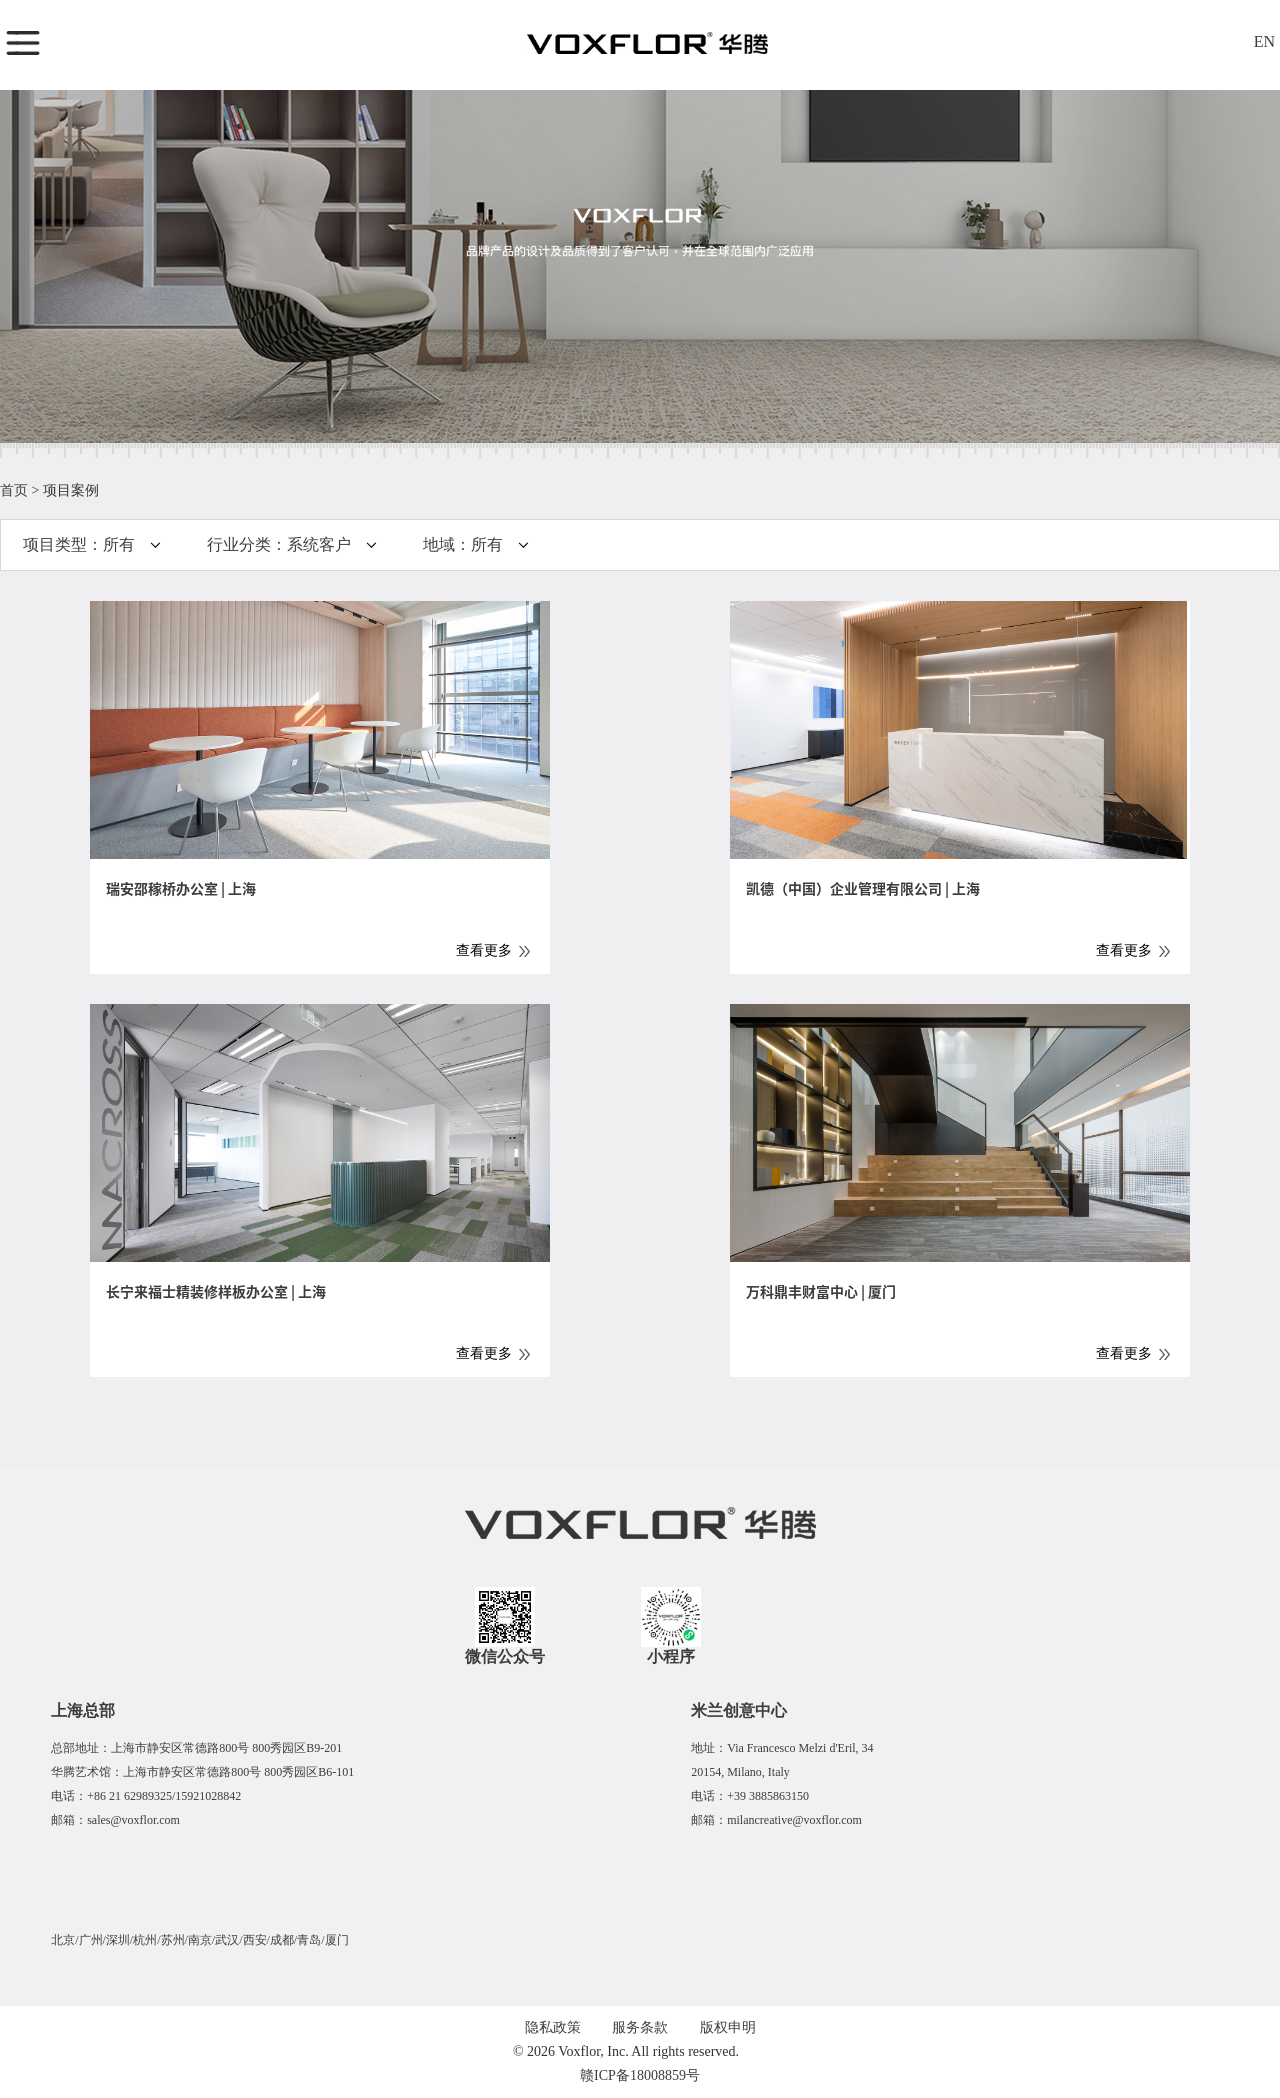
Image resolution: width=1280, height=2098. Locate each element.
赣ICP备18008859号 (640, 2075)
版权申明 (728, 2027)
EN (1264, 41)
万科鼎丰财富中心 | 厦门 (821, 1292)
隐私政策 (553, 2027)
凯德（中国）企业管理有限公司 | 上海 (863, 889)
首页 (14, 490)
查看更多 (484, 950)
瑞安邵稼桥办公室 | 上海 (181, 889)
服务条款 (640, 2027)
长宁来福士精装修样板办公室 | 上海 (216, 1292)
